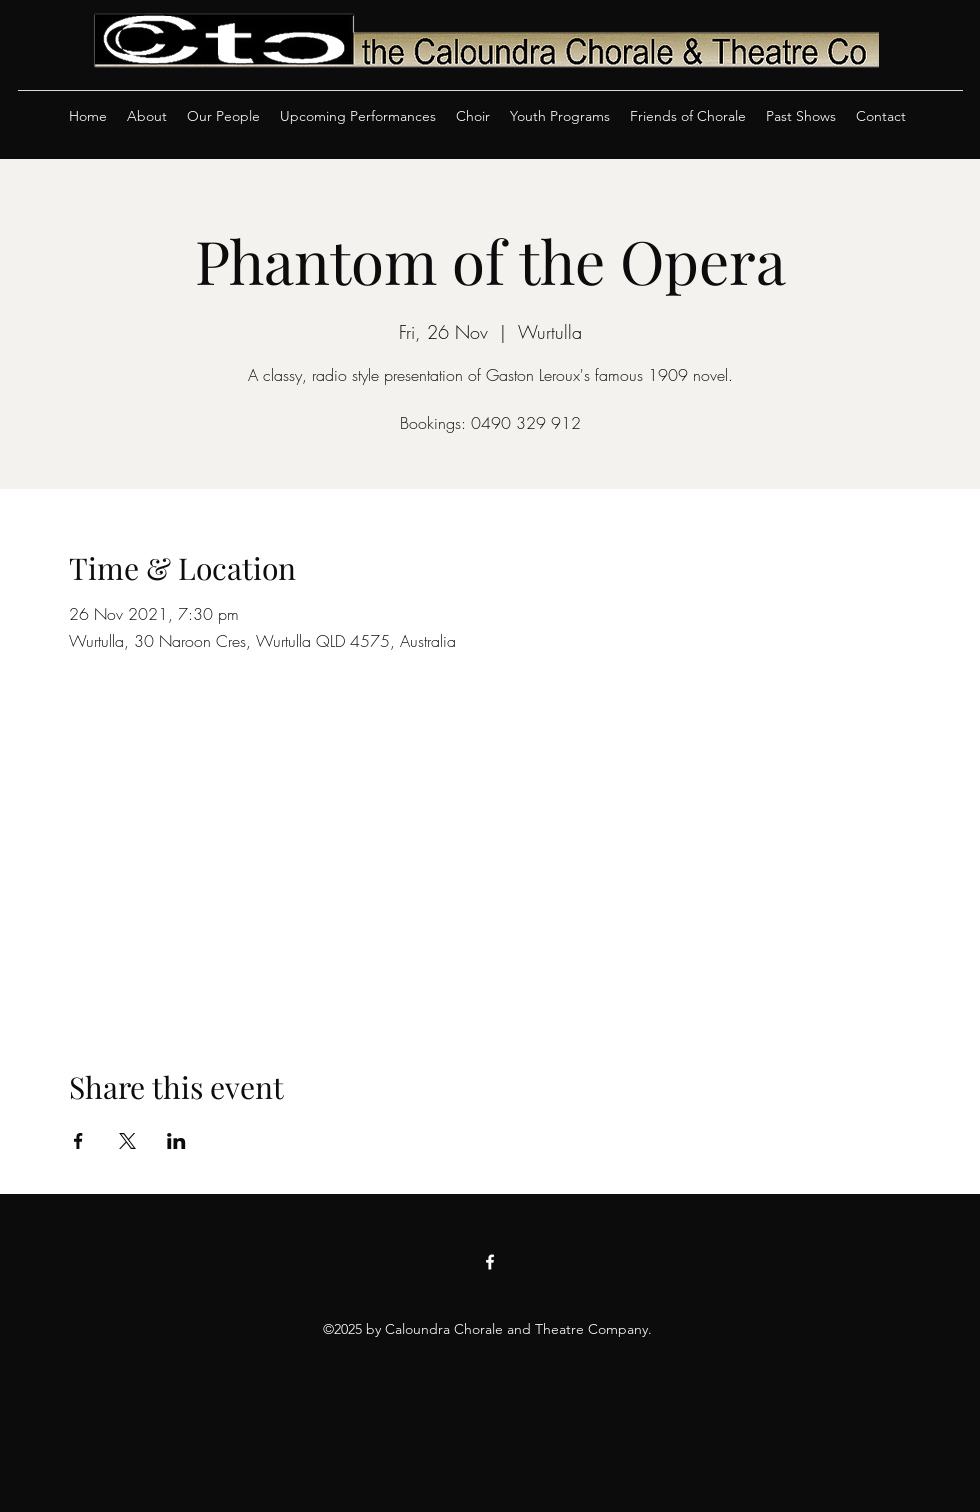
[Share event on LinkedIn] (176, 1141)
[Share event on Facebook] (78, 1141)
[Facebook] (490, 1262)
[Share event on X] (127, 1141)
